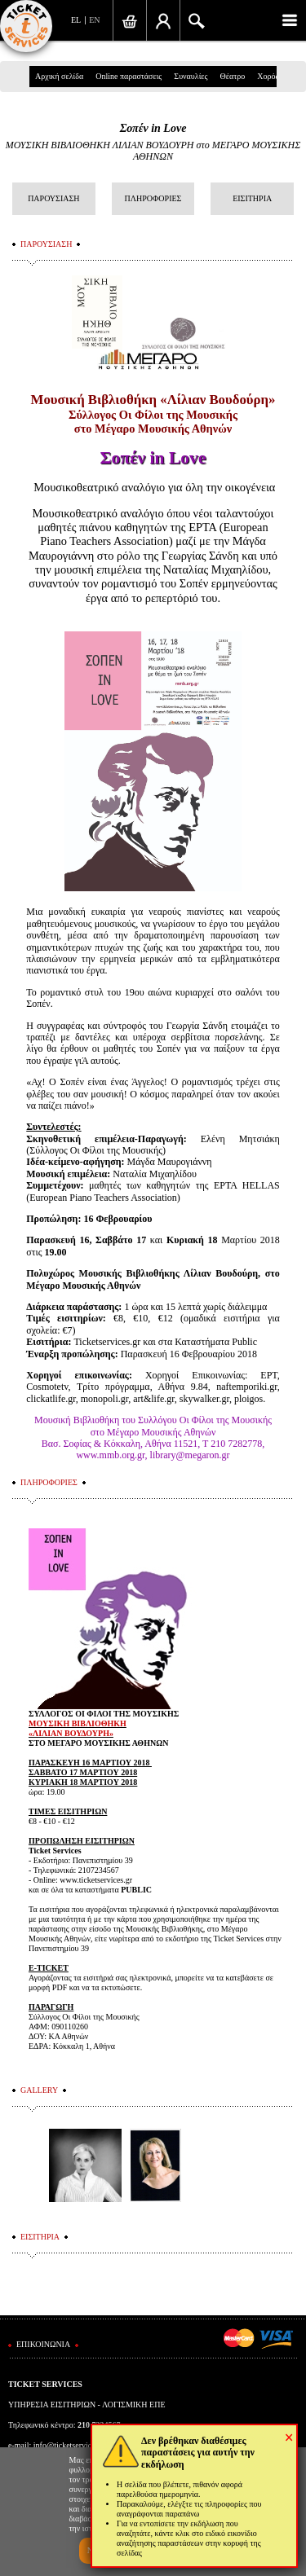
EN (94, 19)
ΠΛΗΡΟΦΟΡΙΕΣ (153, 198)
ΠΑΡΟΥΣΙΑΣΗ (53, 198)
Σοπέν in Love (153, 128)
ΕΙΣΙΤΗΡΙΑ (252, 198)
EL (76, 19)
